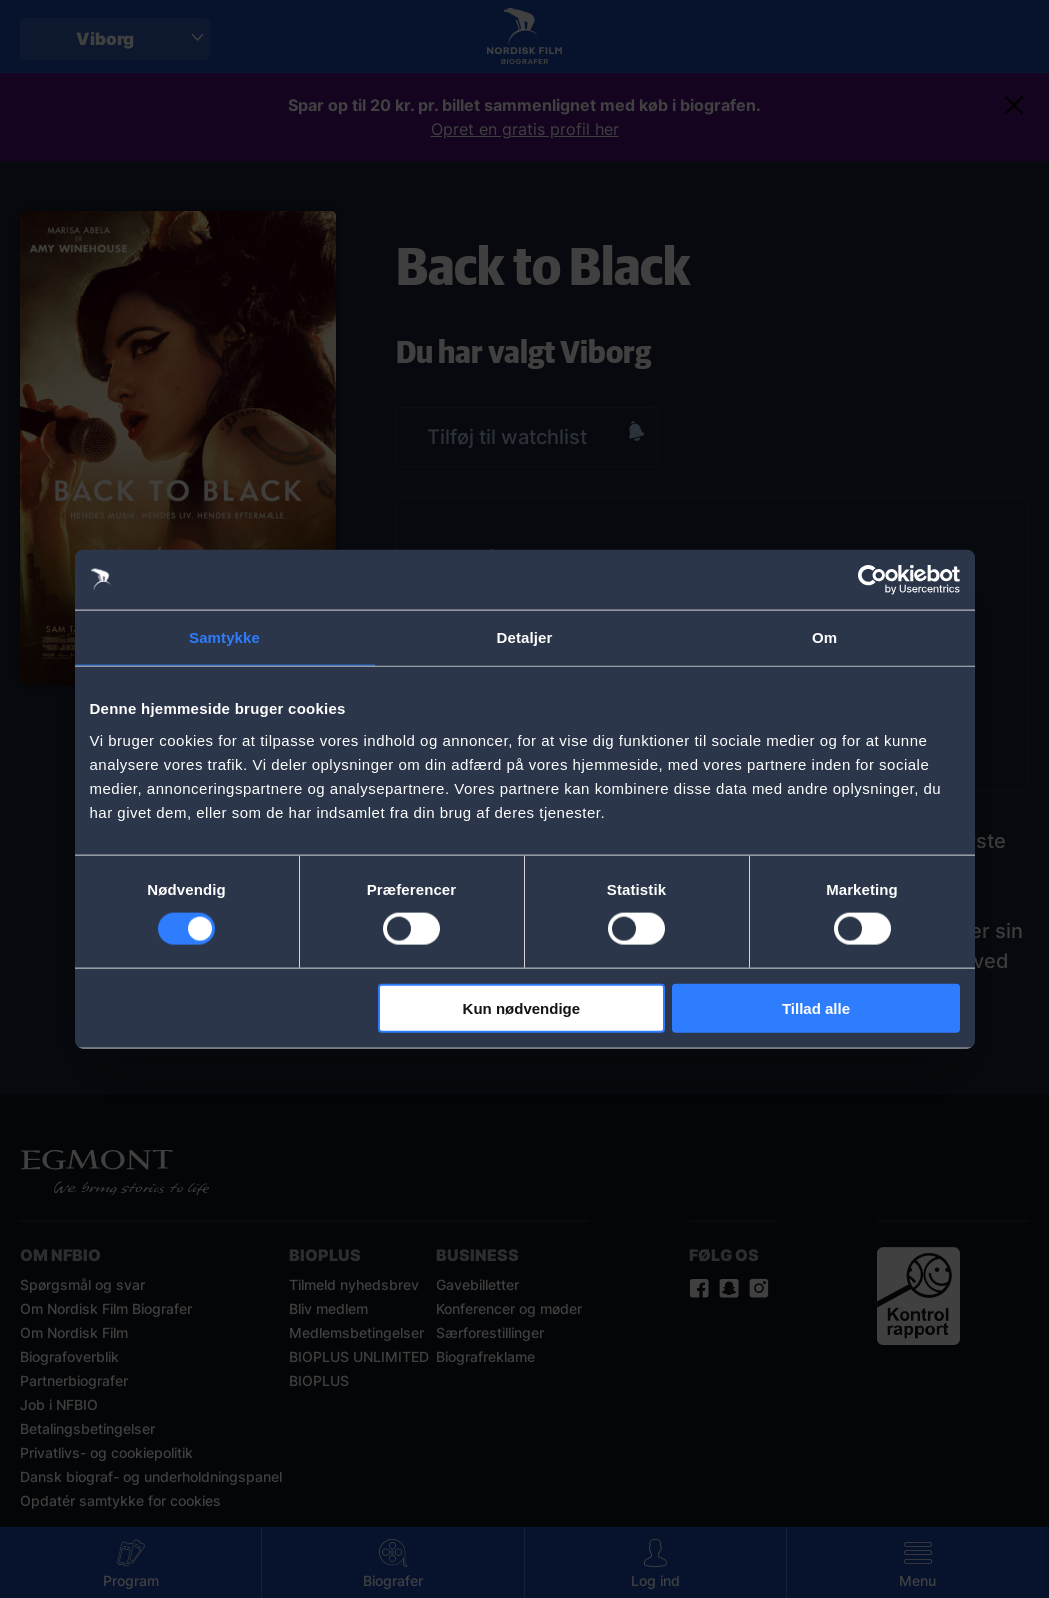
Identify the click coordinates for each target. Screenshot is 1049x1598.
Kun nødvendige (522, 1007)
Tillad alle (816, 1007)
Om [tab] (824, 637)
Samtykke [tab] (224, 637)
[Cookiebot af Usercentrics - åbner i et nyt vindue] (872, 580)
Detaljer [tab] (525, 637)
